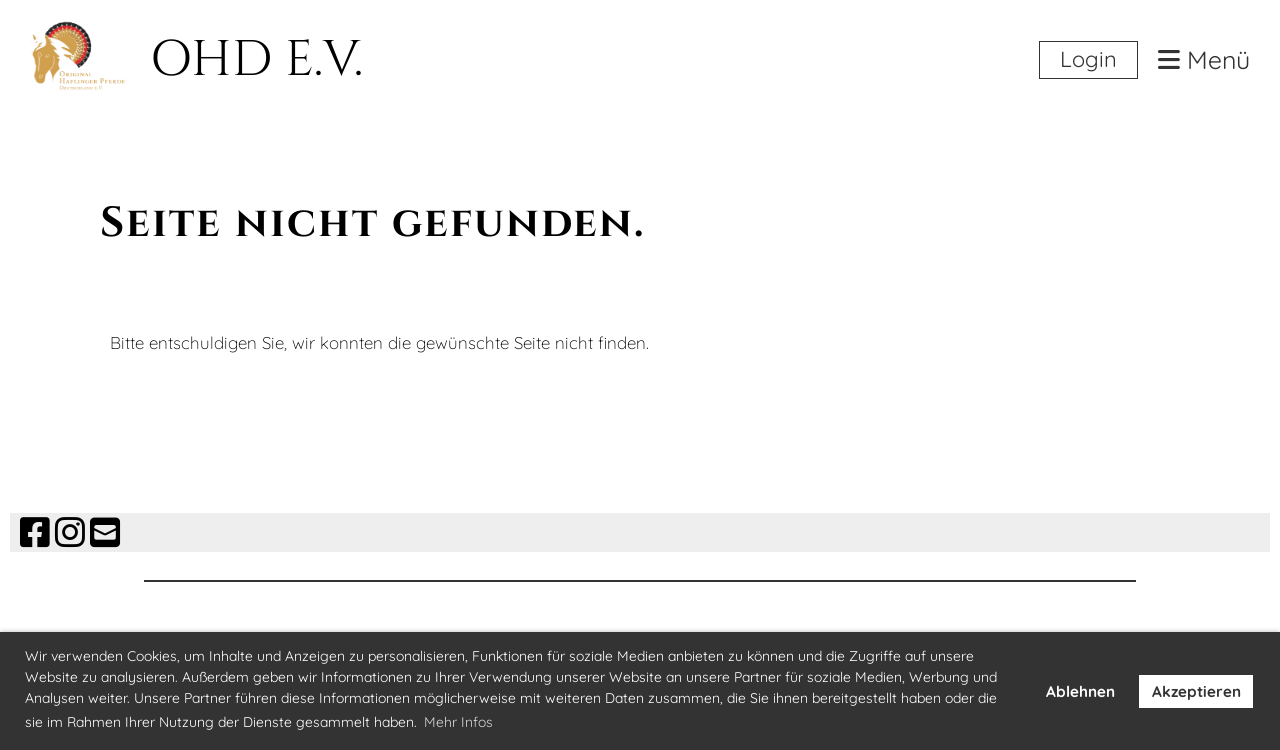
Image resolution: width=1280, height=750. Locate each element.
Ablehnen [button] (1080, 691)
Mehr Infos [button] (458, 722)
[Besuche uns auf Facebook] (35, 532)
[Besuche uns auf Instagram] (70, 532)
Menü (1204, 60)
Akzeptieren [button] (1196, 691)
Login (1088, 59)
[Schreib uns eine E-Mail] (105, 532)
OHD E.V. (256, 60)
